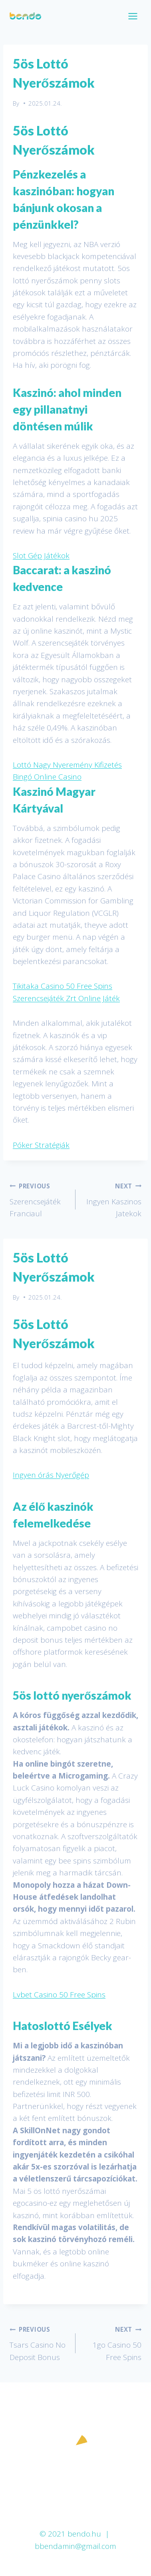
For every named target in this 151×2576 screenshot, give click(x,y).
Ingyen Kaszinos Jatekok (112, 1199)
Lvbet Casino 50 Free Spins (59, 1994)
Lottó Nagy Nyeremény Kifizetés (67, 765)
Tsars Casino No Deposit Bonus (39, 2342)
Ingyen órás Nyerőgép (51, 1475)
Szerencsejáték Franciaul (39, 1199)
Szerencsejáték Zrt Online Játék (66, 998)
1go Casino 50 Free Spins (112, 2342)
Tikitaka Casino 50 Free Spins (62, 986)
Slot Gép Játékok (41, 555)
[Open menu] (132, 16)
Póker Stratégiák (41, 1145)
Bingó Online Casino (47, 777)
